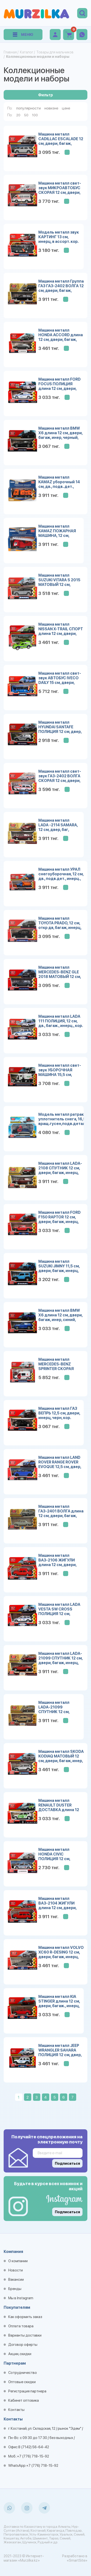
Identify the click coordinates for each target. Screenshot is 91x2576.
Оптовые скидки (22, 2382)
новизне (51, 108)
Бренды (14, 2289)
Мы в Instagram (20, 2298)
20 (18, 115)
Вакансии (16, 2279)
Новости (15, 2270)
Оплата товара (20, 2326)
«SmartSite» (77, 2560)
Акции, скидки (19, 2354)
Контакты (16, 2410)
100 (35, 115)
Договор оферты (22, 2344)
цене (66, 108)
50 (26, 115)
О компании (18, 2261)
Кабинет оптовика (23, 2400)
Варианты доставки (24, 2335)
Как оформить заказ (25, 2317)
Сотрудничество (22, 2372)
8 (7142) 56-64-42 (33, 2447)
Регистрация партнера (27, 2391)
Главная (10, 52)
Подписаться (67, 2212)
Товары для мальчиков (55, 52)
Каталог (26, 52)
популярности (28, 108)
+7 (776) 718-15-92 (33, 2456)
